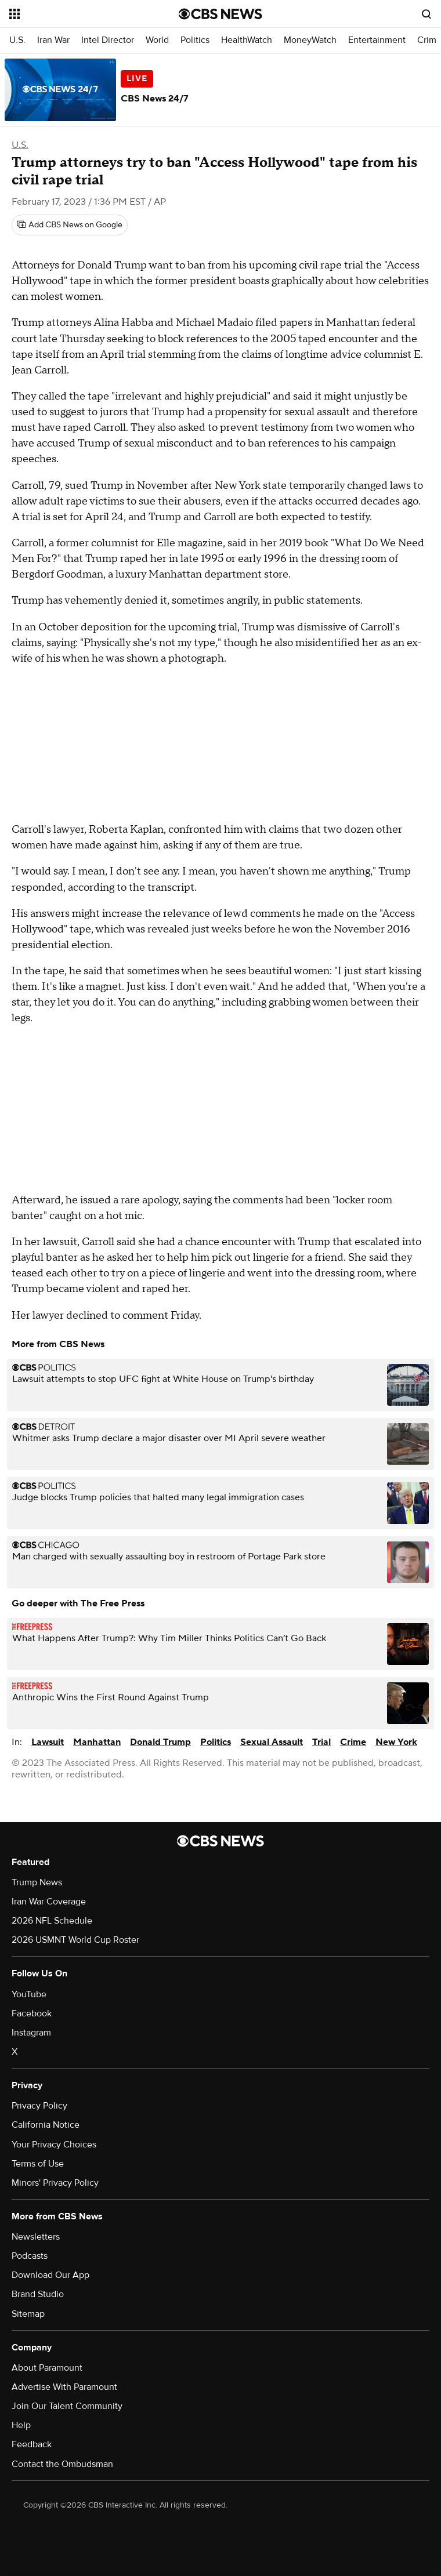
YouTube (29, 1994)
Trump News (37, 1882)
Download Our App (50, 2275)
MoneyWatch (310, 40)
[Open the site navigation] (79, 14)
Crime (353, 1742)
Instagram (31, 2032)
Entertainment (377, 40)
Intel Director (107, 40)
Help (21, 2425)
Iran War (53, 40)
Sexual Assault (271, 1742)
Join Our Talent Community (67, 2406)
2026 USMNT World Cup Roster (75, 1939)
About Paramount (47, 2367)
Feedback (32, 2444)
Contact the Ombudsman (62, 2464)
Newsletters (36, 2236)
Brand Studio (38, 2294)
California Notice (45, 2124)
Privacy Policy (39, 2105)
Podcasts (30, 2256)
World (157, 40)
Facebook (32, 2013)
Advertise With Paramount (64, 2387)
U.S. (17, 40)
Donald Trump (160, 1742)
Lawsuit (47, 1742)
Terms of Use (38, 2163)
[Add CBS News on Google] (70, 225)
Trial (321, 1742)
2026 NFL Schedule (52, 1920)
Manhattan (97, 1742)
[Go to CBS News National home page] (220, 14)
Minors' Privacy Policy (55, 2182)
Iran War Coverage (49, 1901)
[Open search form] (426, 14)
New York (396, 1742)
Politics (194, 40)
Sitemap (28, 2314)
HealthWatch (246, 40)
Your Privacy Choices (54, 2144)
